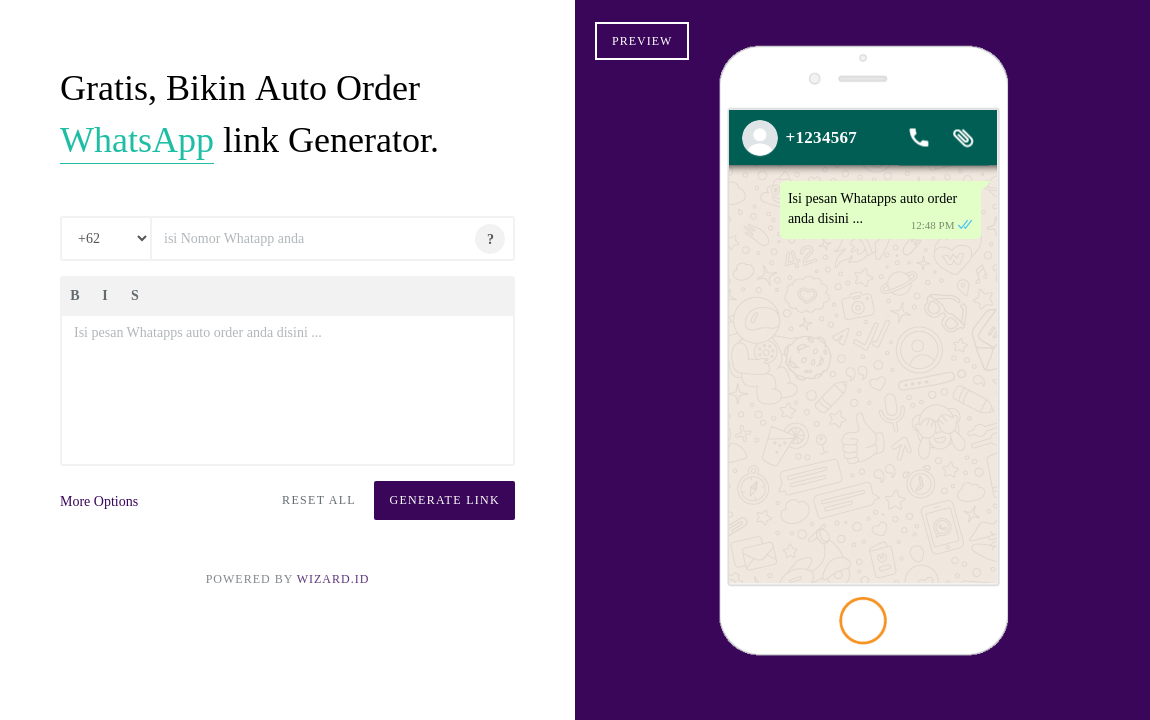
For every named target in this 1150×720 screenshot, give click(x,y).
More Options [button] (99, 501)
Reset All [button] (319, 500)
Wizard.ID (333, 579)
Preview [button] (642, 41)
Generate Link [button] (444, 500)
